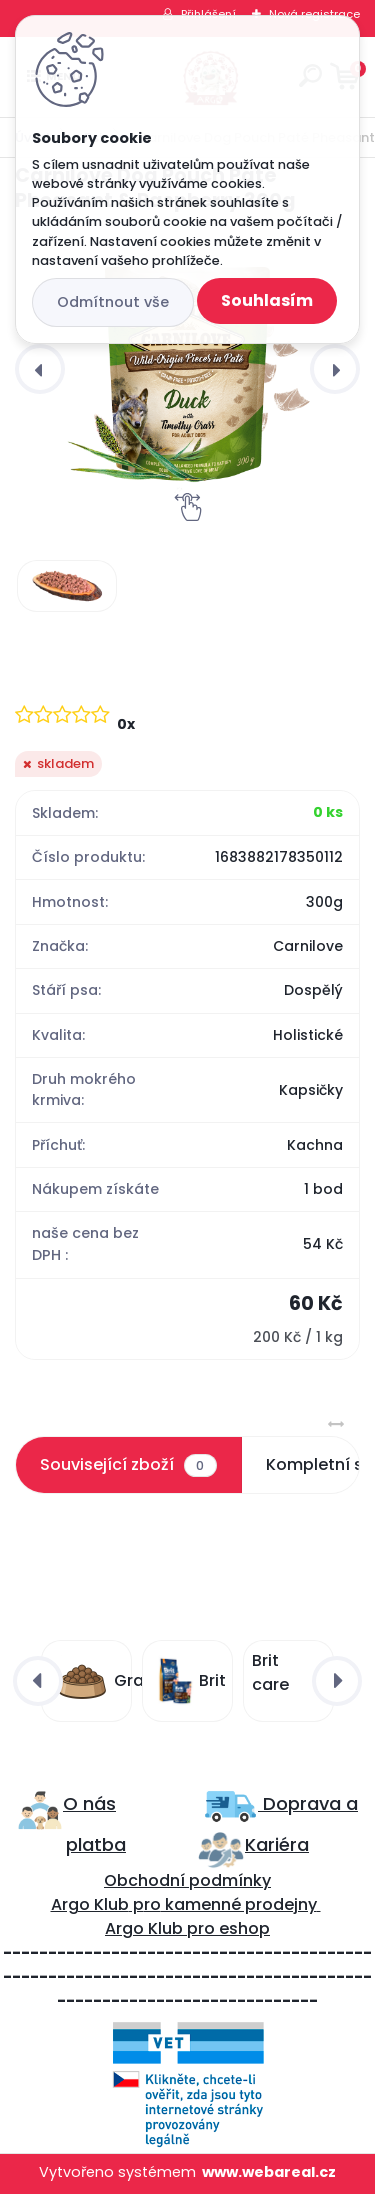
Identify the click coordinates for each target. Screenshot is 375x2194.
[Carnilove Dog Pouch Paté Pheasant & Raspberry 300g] (187, 368)
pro (201, 1928)
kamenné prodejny (239, 1904)
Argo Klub (90, 1904)
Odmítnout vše (113, 302)
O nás (89, 1803)
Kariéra (277, 1844)
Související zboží (128, 1465)
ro (152, 1904)
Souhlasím (267, 300)
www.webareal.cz (269, 2172)
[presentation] (40, 369)
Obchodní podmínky (187, 1880)
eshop (242, 1928)
